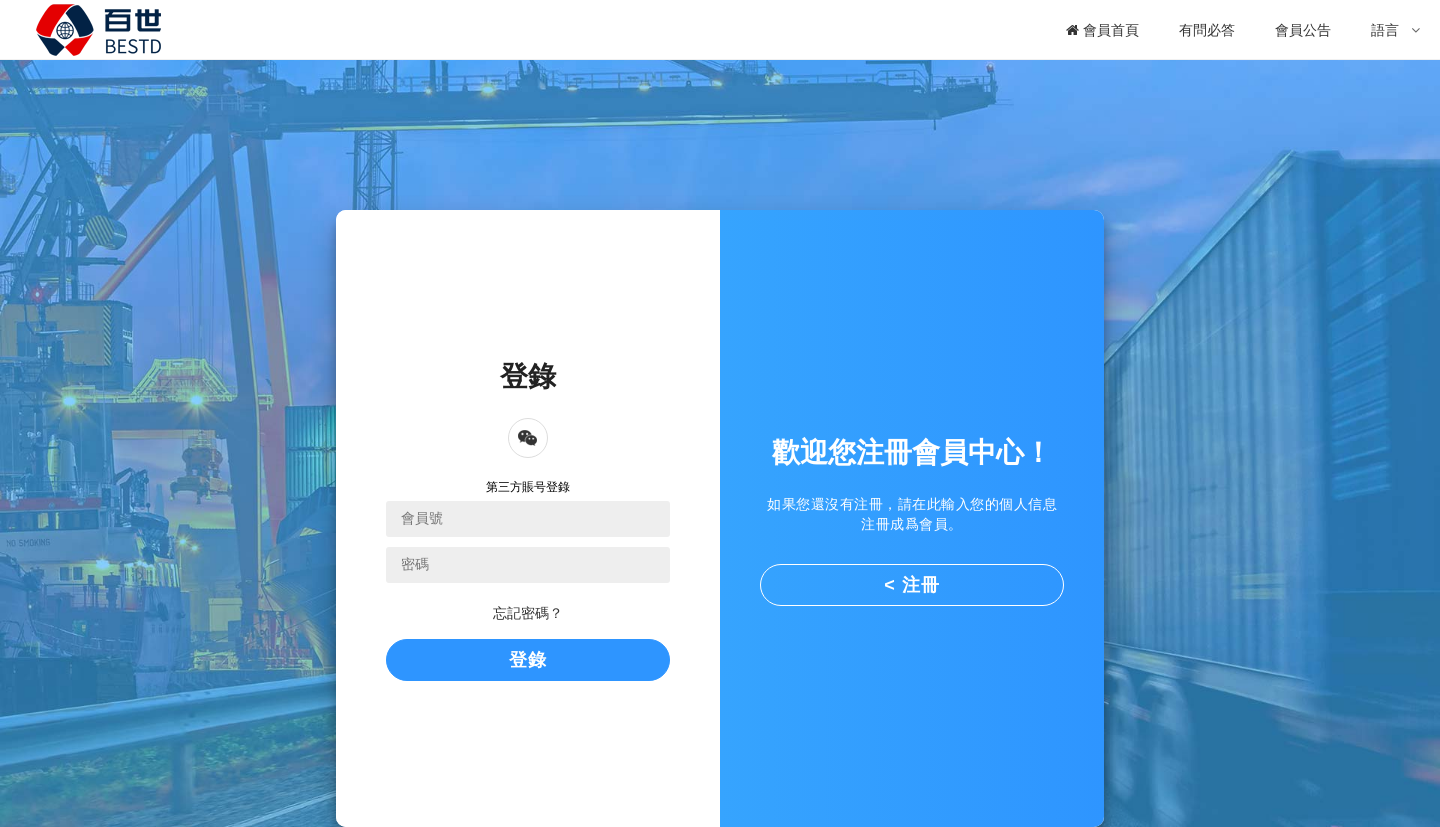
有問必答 (1207, 30)
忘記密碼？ (528, 613)
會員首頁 (1102, 30)
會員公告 (1303, 30)
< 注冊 (912, 585)
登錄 (528, 660)
